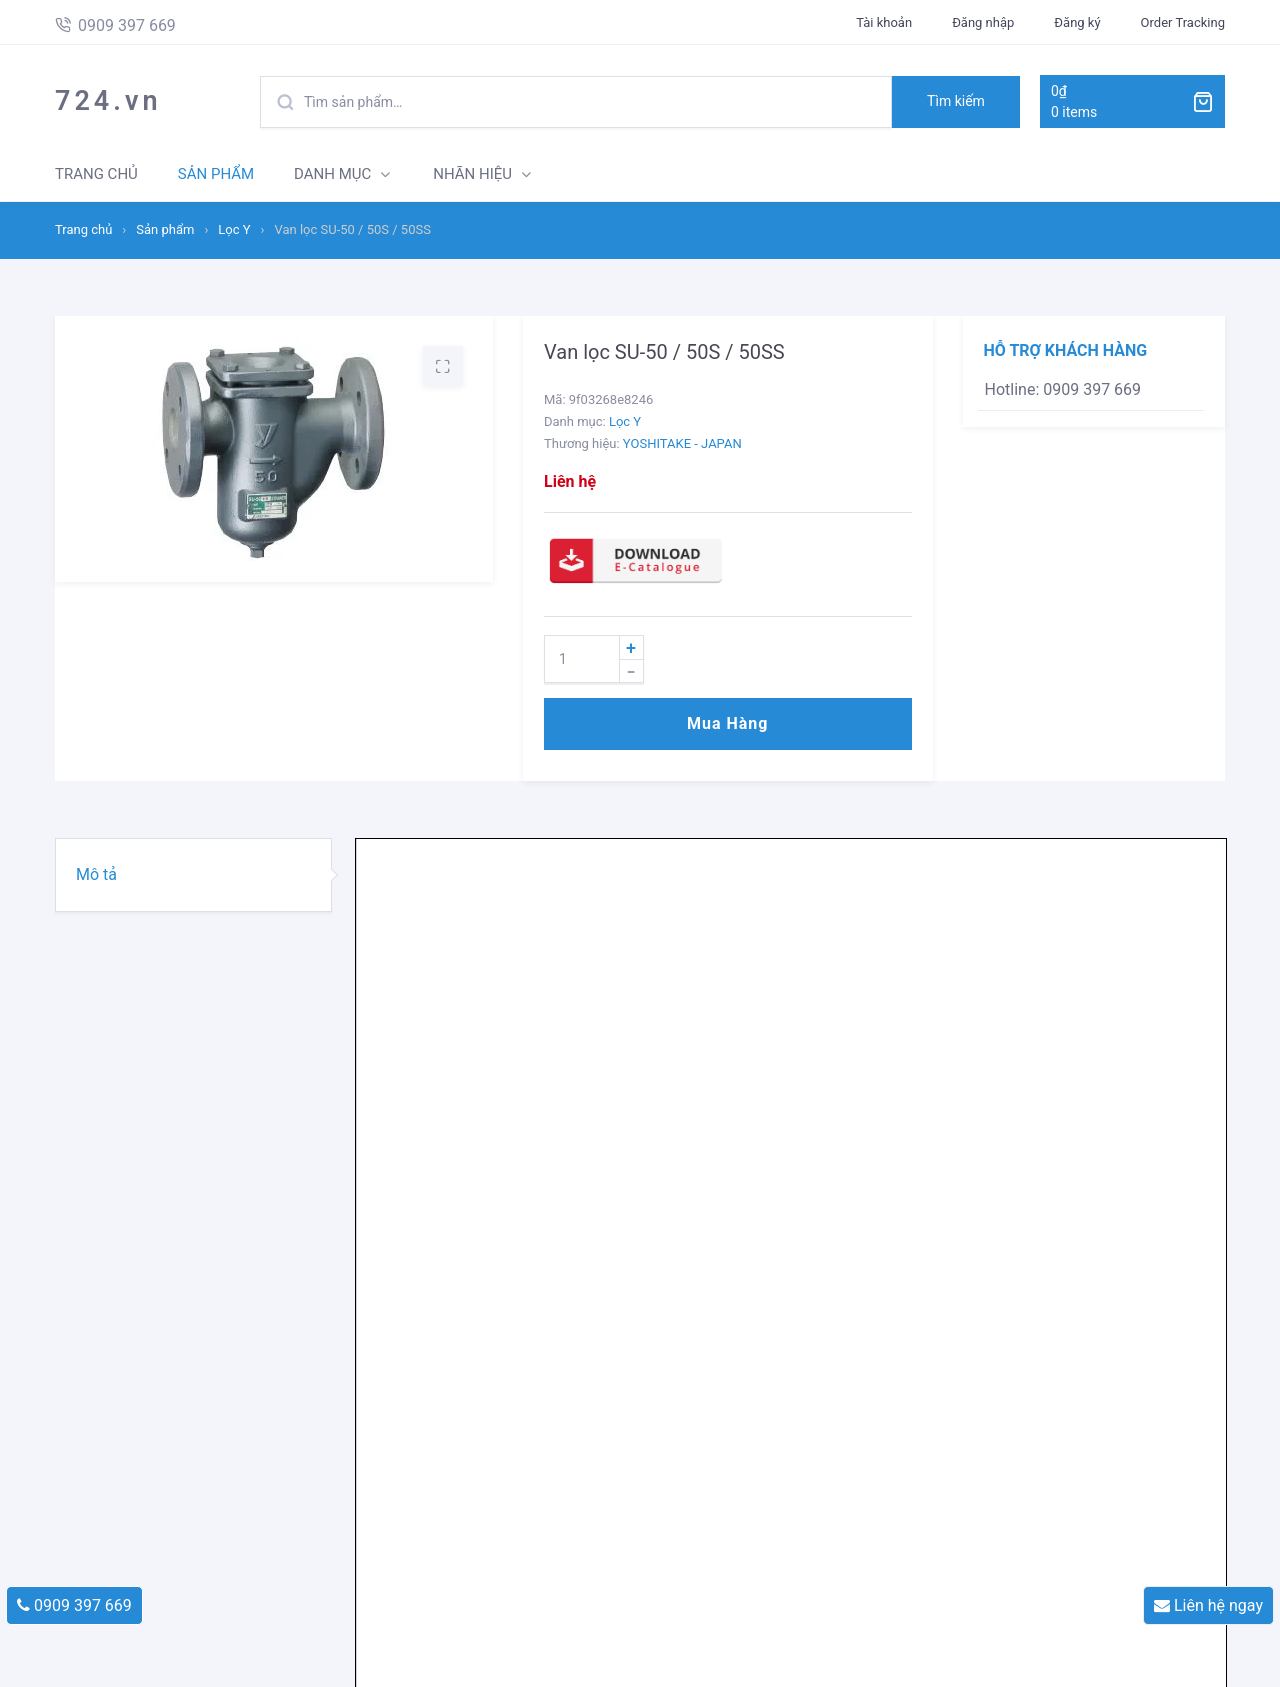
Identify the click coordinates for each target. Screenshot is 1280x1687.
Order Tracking (1183, 22)
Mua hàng (727, 723)
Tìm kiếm (956, 101)
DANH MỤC (332, 174)
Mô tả (96, 874)
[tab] (193, 875)
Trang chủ (83, 229)
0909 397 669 (74, 1605)
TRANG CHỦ (96, 174)
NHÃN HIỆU (472, 174)
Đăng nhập (983, 22)
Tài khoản (884, 22)
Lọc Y (234, 229)
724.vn (108, 101)
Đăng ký (1077, 22)
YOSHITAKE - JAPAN (682, 443)
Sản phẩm (165, 229)
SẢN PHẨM (216, 174)
